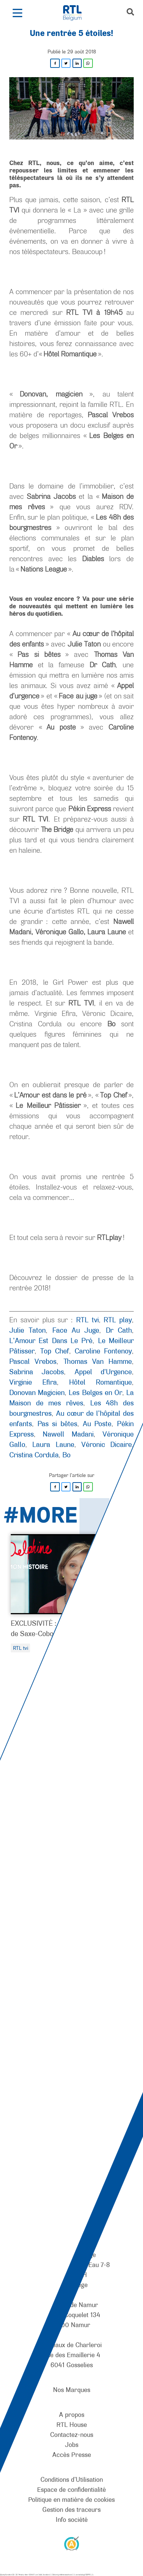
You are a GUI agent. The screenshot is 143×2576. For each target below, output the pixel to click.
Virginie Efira (33, 1382)
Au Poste (97, 1423)
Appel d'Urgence (103, 1371)
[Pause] (76, 1857)
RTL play (118, 1319)
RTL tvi (87, 1319)
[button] (17, 13)
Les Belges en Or (95, 1392)
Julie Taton (27, 1330)
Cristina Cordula (34, 1454)
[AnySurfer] (71, 2543)
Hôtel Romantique (100, 1382)
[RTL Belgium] (76, 13)
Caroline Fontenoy (103, 1350)
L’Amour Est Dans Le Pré (50, 1340)
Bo (66, 1454)
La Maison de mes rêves (71, 1397)
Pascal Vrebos (32, 1361)
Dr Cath (119, 1330)
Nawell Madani (68, 1434)
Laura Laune (53, 1444)
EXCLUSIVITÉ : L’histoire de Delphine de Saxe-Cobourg (67, 1628)
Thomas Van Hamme (98, 1361)
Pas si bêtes (57, 1423)
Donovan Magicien (37, 1392)
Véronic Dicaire (106, 1444)
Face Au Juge (76, 1330)
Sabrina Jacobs (36, 1371)
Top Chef (54, 1350)
